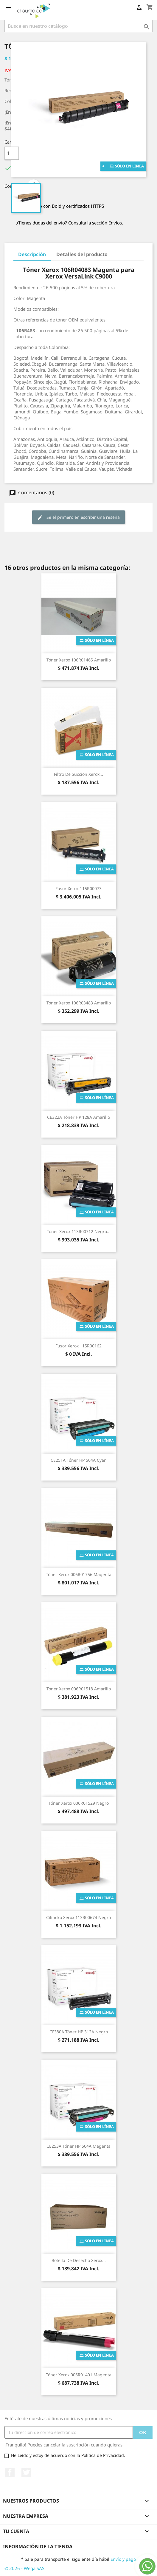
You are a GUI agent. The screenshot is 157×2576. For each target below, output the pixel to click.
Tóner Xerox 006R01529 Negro (79, 1803)
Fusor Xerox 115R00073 (78, 888)
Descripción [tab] (32, 254)
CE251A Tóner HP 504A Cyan (79, 1460)
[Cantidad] (11, 153)
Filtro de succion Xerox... (78, 774)
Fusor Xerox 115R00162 (78, 1346)
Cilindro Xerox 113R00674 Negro (78, 1917)
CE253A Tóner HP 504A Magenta (78, 2146)
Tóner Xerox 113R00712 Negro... (79, 1231)
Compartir (34, 185)
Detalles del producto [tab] (82, 254)
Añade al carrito (62, 153)
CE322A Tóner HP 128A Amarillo (78, 1117)
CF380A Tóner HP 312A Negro (78, 2032)
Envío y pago (123, 2559)
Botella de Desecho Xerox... (79, 2260)
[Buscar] (78, 26)
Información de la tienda (37, 2546)
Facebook (10, 2472)
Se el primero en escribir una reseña (78, 517)
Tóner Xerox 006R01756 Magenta (78, 1574)
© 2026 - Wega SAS (24, 2568)
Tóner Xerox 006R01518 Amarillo (78, 1689)
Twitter (26, 2472)
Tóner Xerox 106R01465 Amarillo (78, 660)
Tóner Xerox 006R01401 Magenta (78, 2375)
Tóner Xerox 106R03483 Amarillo (78, 1003)
